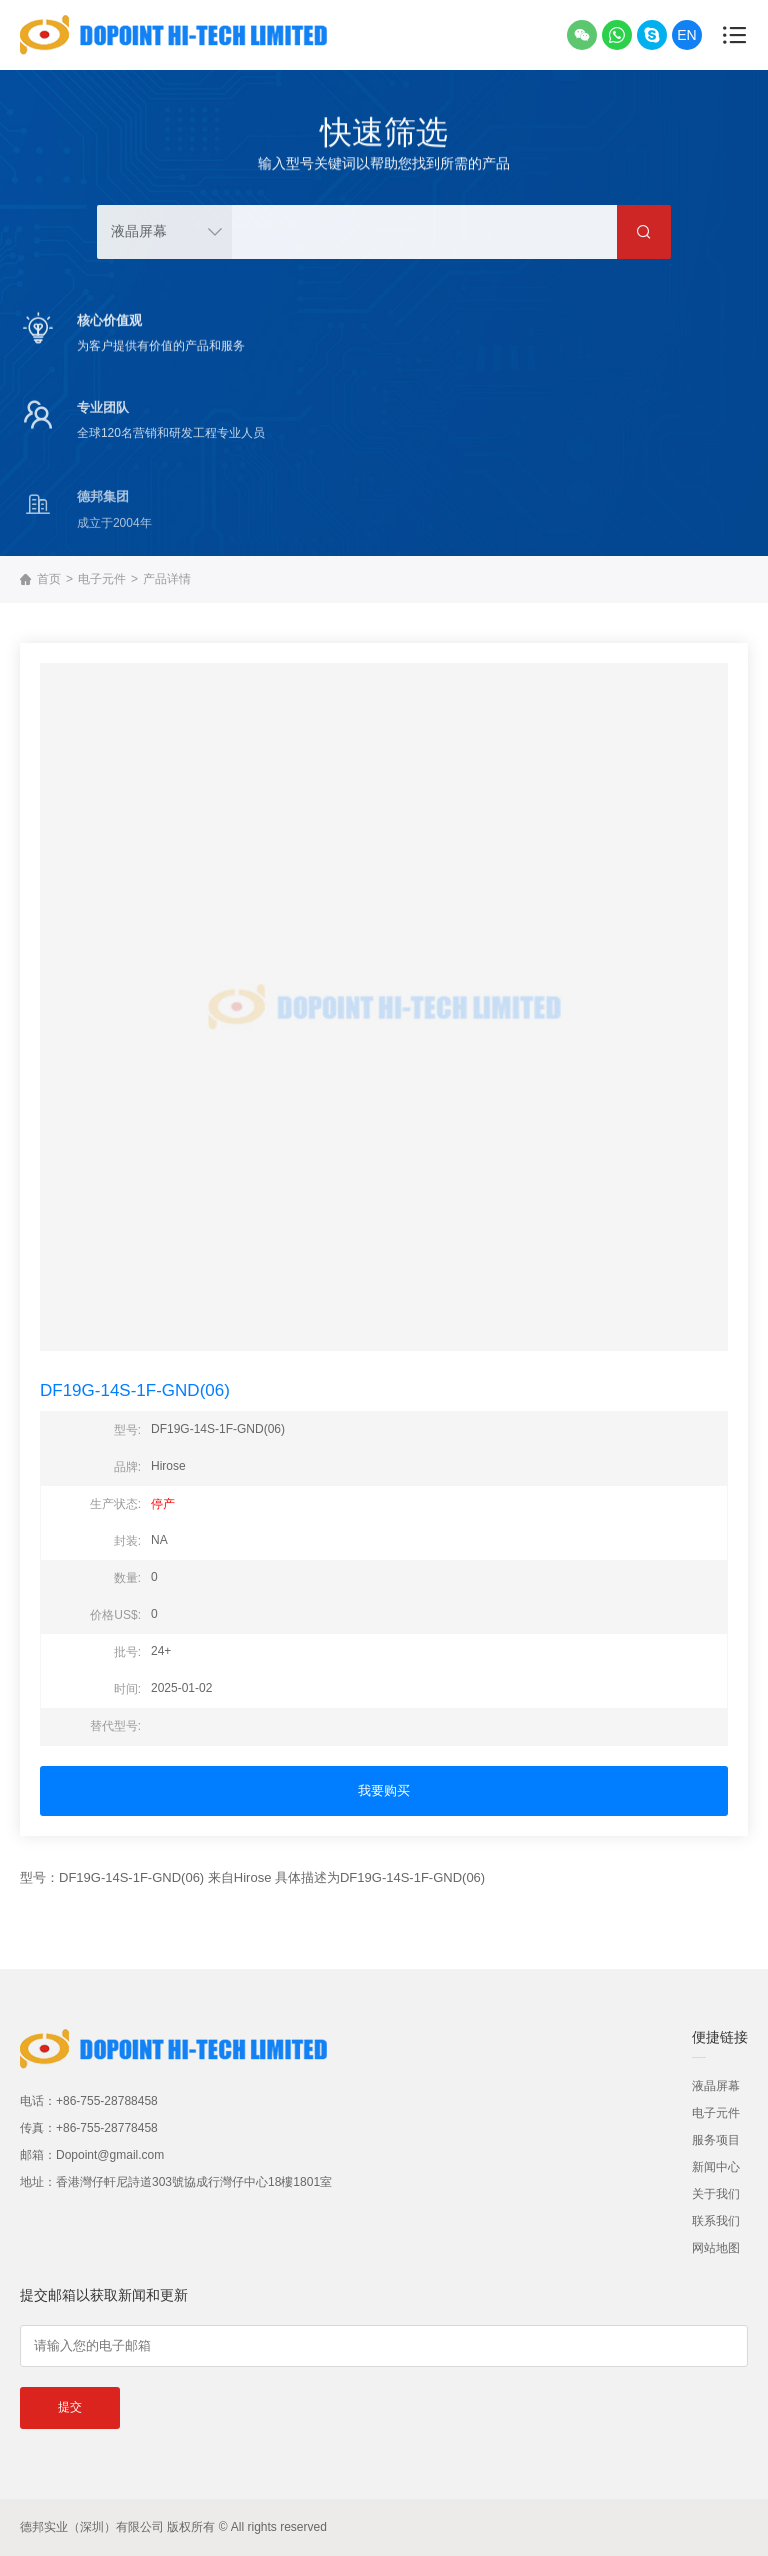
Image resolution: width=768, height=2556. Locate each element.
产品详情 (167, 579)
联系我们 (716, 2221)
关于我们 (716, 2194)
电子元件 (102, 579)
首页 (49, 579)
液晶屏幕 (716, 2086)
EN (686, 35)
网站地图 (716, 2248)
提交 (70, 2407)
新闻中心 (716, 2167)
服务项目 (716, 2140)
